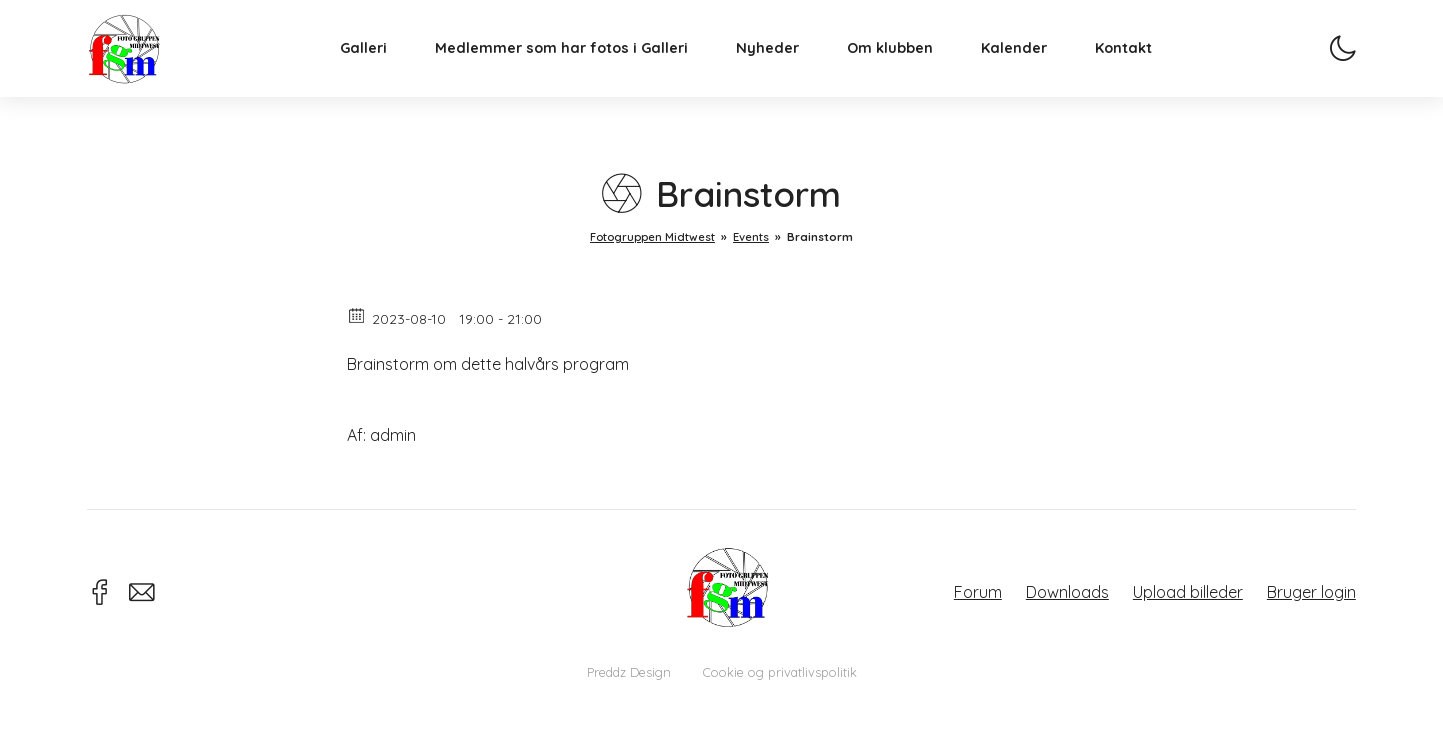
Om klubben (908, 66)
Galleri (381, 66)
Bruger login (1311, 592)
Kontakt (1141, 66)
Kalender (1032, 66)
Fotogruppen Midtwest (142, 64)
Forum (978, 592)
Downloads (1067, 592)
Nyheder (785, 66)
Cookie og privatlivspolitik (780, 672)
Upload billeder (1188, 592)
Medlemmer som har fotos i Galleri (579, 66)
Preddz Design (629, 672)
